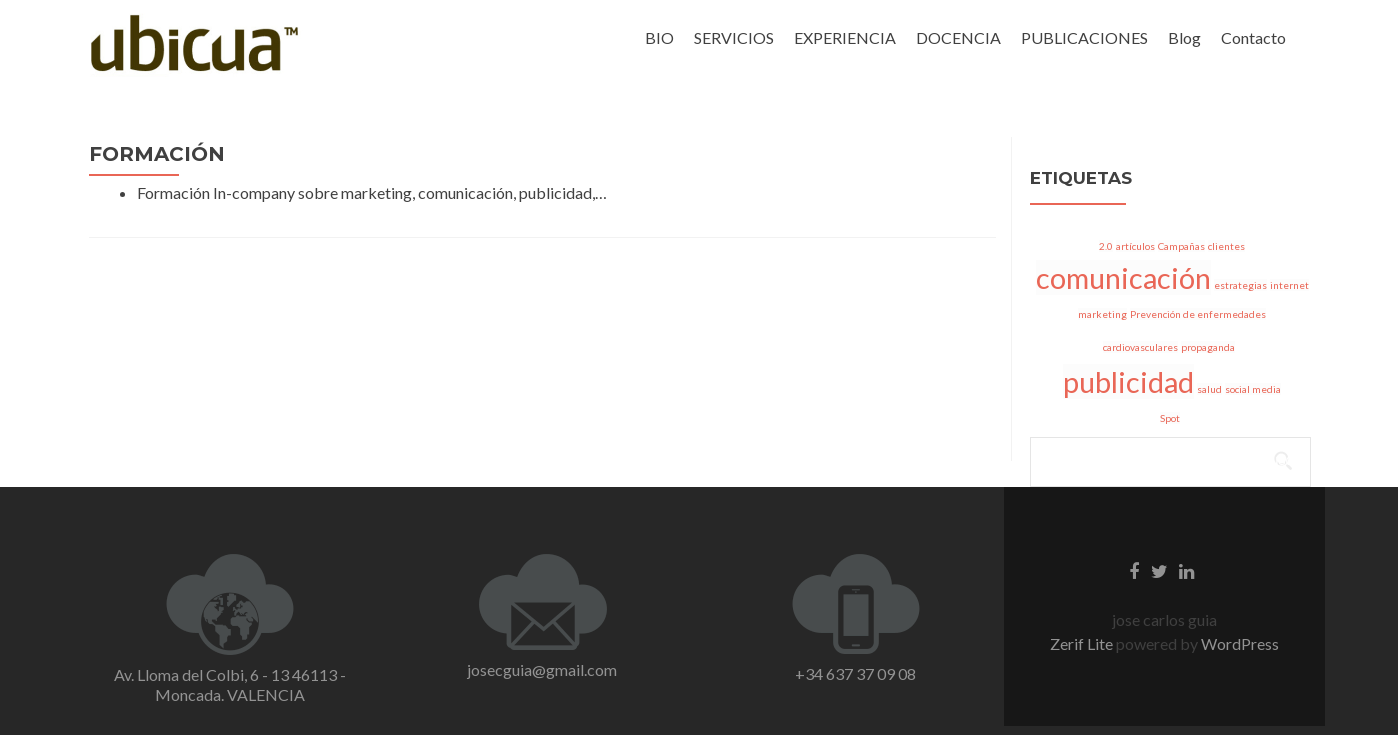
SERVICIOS (734, 37)
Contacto (1253, 37)
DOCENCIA (958, 37)
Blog (1184, 37)
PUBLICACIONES (1084, 37)
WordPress (1238, 643)
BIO (659, 37)
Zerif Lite (1083, 643)
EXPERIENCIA (845, 37)
